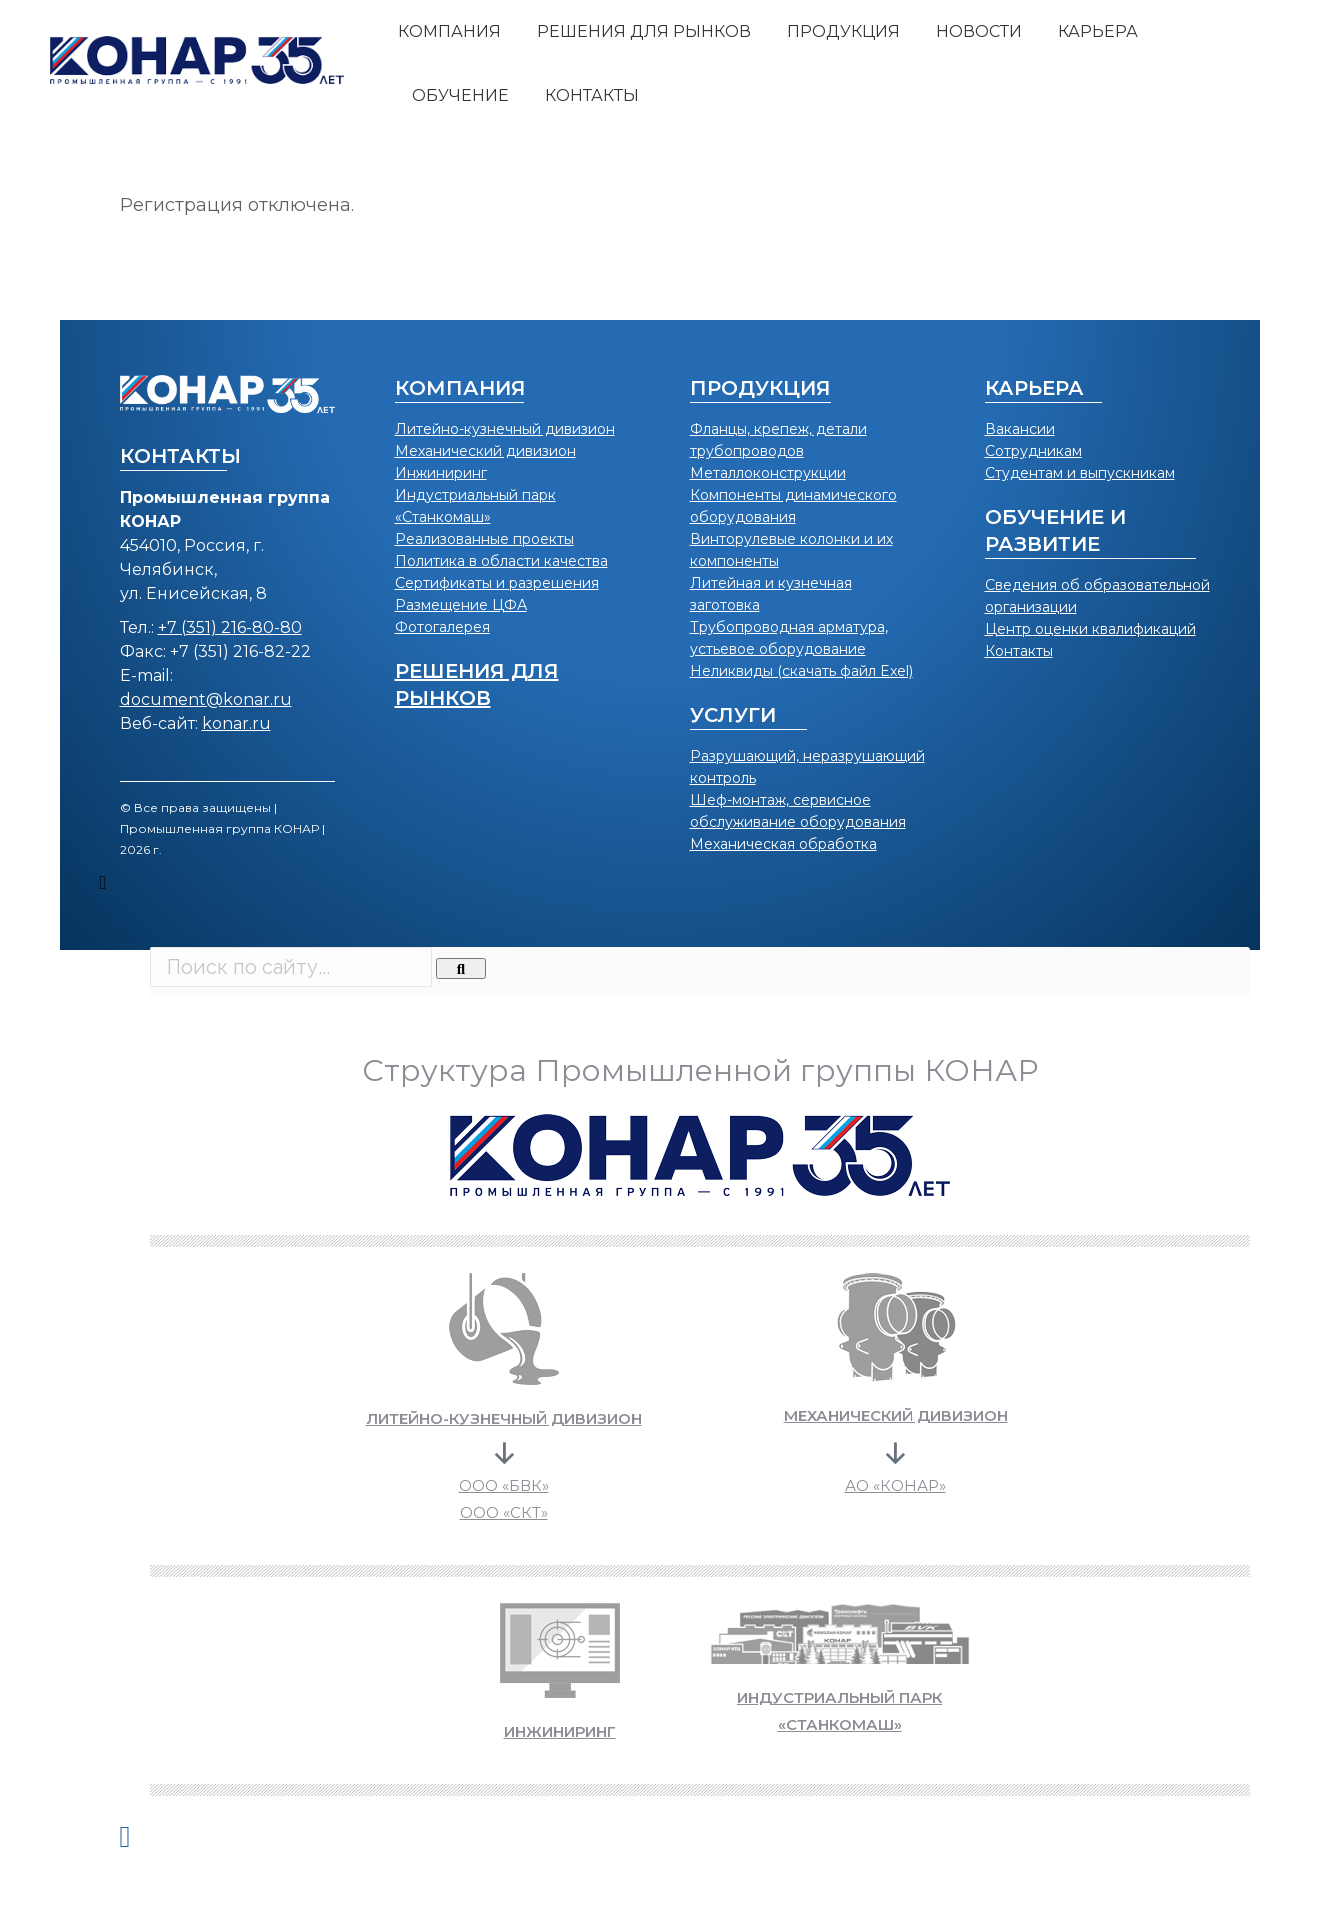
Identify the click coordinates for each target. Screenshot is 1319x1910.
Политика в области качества (501, 561)
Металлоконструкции (768, 473)
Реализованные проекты (484, 539)
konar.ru (236, 723)
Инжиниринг (441, 473)
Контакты (1019, 651)
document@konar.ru (206, 699)
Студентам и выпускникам (1080, 473)
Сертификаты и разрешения (497, 583)
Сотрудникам (1033, 451)
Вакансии (1020, 429)
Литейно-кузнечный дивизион (505, 429)
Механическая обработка (783, 844)
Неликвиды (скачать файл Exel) (801, 671)
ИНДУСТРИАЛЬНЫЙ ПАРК (839, 1697)
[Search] (461, 968)
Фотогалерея (442, 627)
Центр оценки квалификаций (1090, 629)
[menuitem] (449, 32)
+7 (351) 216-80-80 (230, 627)
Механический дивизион (485, 451)
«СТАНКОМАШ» (840, 1724)
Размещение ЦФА (461, 605)
